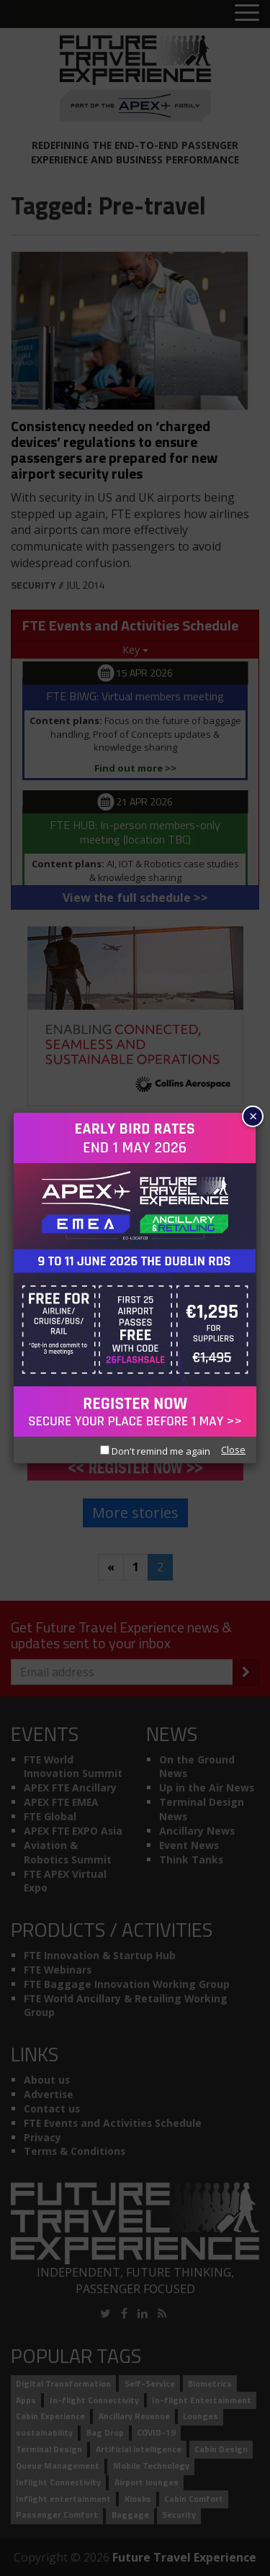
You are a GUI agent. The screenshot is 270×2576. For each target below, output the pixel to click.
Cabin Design (221, 2449)
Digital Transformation (63, 2383)
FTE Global (50, 1816)
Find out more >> (135, 767)
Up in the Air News (206, 1787)
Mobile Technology (151, 2465)
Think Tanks (191, 1859)
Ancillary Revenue (134, 2416)
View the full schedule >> (135, 897)
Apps (26, 2400)
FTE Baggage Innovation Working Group (127, 1984)
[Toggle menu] (247, 13)
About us (47, 2080)
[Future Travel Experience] (135, 78)
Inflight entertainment (63, 2498)
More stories (135, 1512)
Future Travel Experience (184, 2557)
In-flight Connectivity (94, 2400)
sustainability (44, 2433)
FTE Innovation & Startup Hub (100, 1955)
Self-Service (150, 2383)
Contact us (52, 2108)
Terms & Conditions (74, 2151)
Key (135, 649)
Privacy (42, 2137)
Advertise (48, 2094)
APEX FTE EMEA (61, 1802)
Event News (189, 1845)
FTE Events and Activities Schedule (113, 2123)
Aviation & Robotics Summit (68, 1852)
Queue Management (57, 2465)
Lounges (200, 2416)
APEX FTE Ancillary (70, 1787)
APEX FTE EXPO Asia (73, 1831)
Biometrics (210, 2383)
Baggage (130, 2515)
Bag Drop (105, 2433)
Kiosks (138, 2498)
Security (33, 584)
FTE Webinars (57, 1969)
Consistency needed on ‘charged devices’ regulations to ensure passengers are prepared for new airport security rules (114, 449)
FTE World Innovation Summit (73, 1767)
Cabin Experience (50, 2416)
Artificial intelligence (138, 2449)
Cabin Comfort (193, 2498)
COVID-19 (156, 2433)
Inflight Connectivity (58, 2482)
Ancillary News (197, 1831)
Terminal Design (49, 2449)
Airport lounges (146, 2482)
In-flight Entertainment (201, 2400)
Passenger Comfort (57, 2515)
